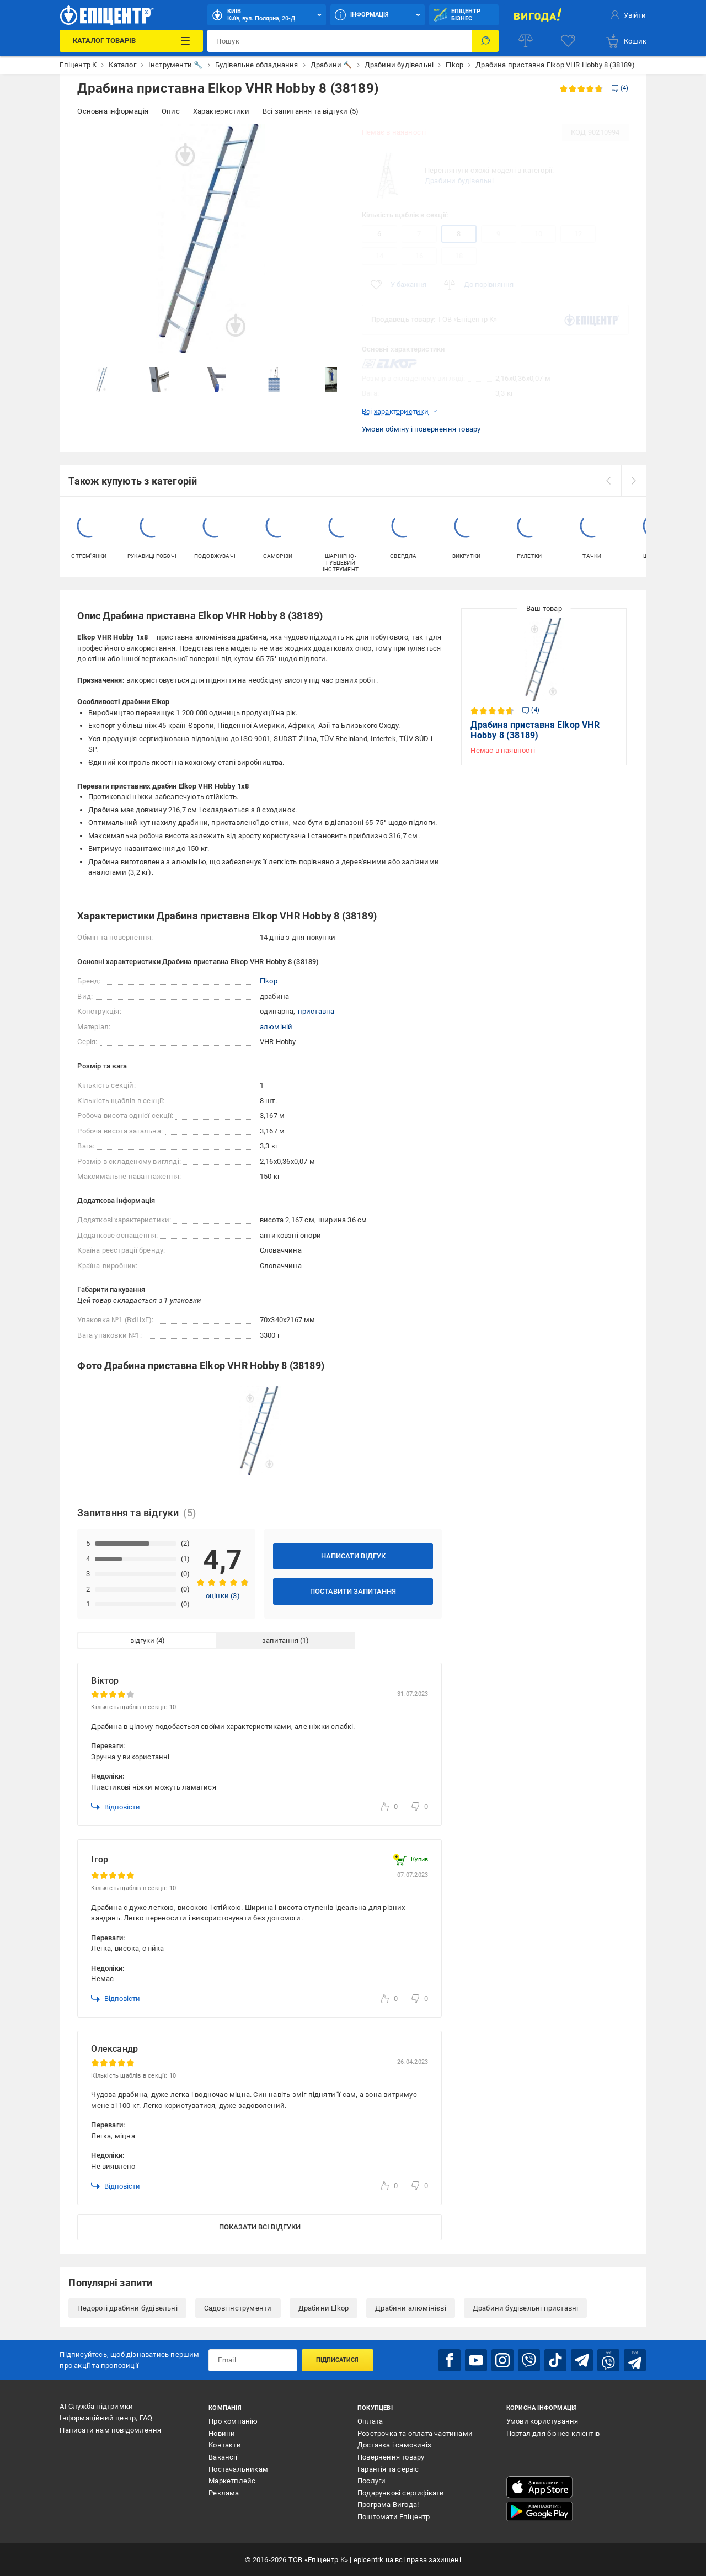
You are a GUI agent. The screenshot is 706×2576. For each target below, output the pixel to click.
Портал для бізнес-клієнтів (553, 2433)
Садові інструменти (238, 2308)
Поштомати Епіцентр (393, 2517)
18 (459, 256)
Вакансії (222, 2457)
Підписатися (337, 2360)
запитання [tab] (280, 1640)
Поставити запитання (353, 1591)
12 (578, 234)
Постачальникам (238, 2469)
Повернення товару (390, 2457)
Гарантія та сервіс (388, 2469)
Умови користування (542, 2421)
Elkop (268, 981)
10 (538, 234)
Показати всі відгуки (260, 2227)
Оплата (370, 2421)
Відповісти (115, 1806)
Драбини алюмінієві (410, 2308)
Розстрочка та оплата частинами (415, 2433)
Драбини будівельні (459, 181)
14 (379, 256)
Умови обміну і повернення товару (421, 429)
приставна (316, 1011)
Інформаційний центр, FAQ (106, 2418)
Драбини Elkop (323, 2308)
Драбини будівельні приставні (526, 2308)
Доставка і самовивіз (394, 2445)
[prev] (608, 480)
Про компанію (233, 2421)
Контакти (224, 2445)
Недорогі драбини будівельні (127, 2308)
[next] (633, 480)
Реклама (223, 2493)
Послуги (371, 2481)
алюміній (276, 1027)
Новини (221, 2433)
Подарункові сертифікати (401, 2493)
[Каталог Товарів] (131, 41)
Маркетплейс (231, 2481)
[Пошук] (485, 41)
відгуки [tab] (142, 1640)
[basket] (625, 41)
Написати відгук (353, 1556)
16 (419, 256)
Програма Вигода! (388, 2504)
